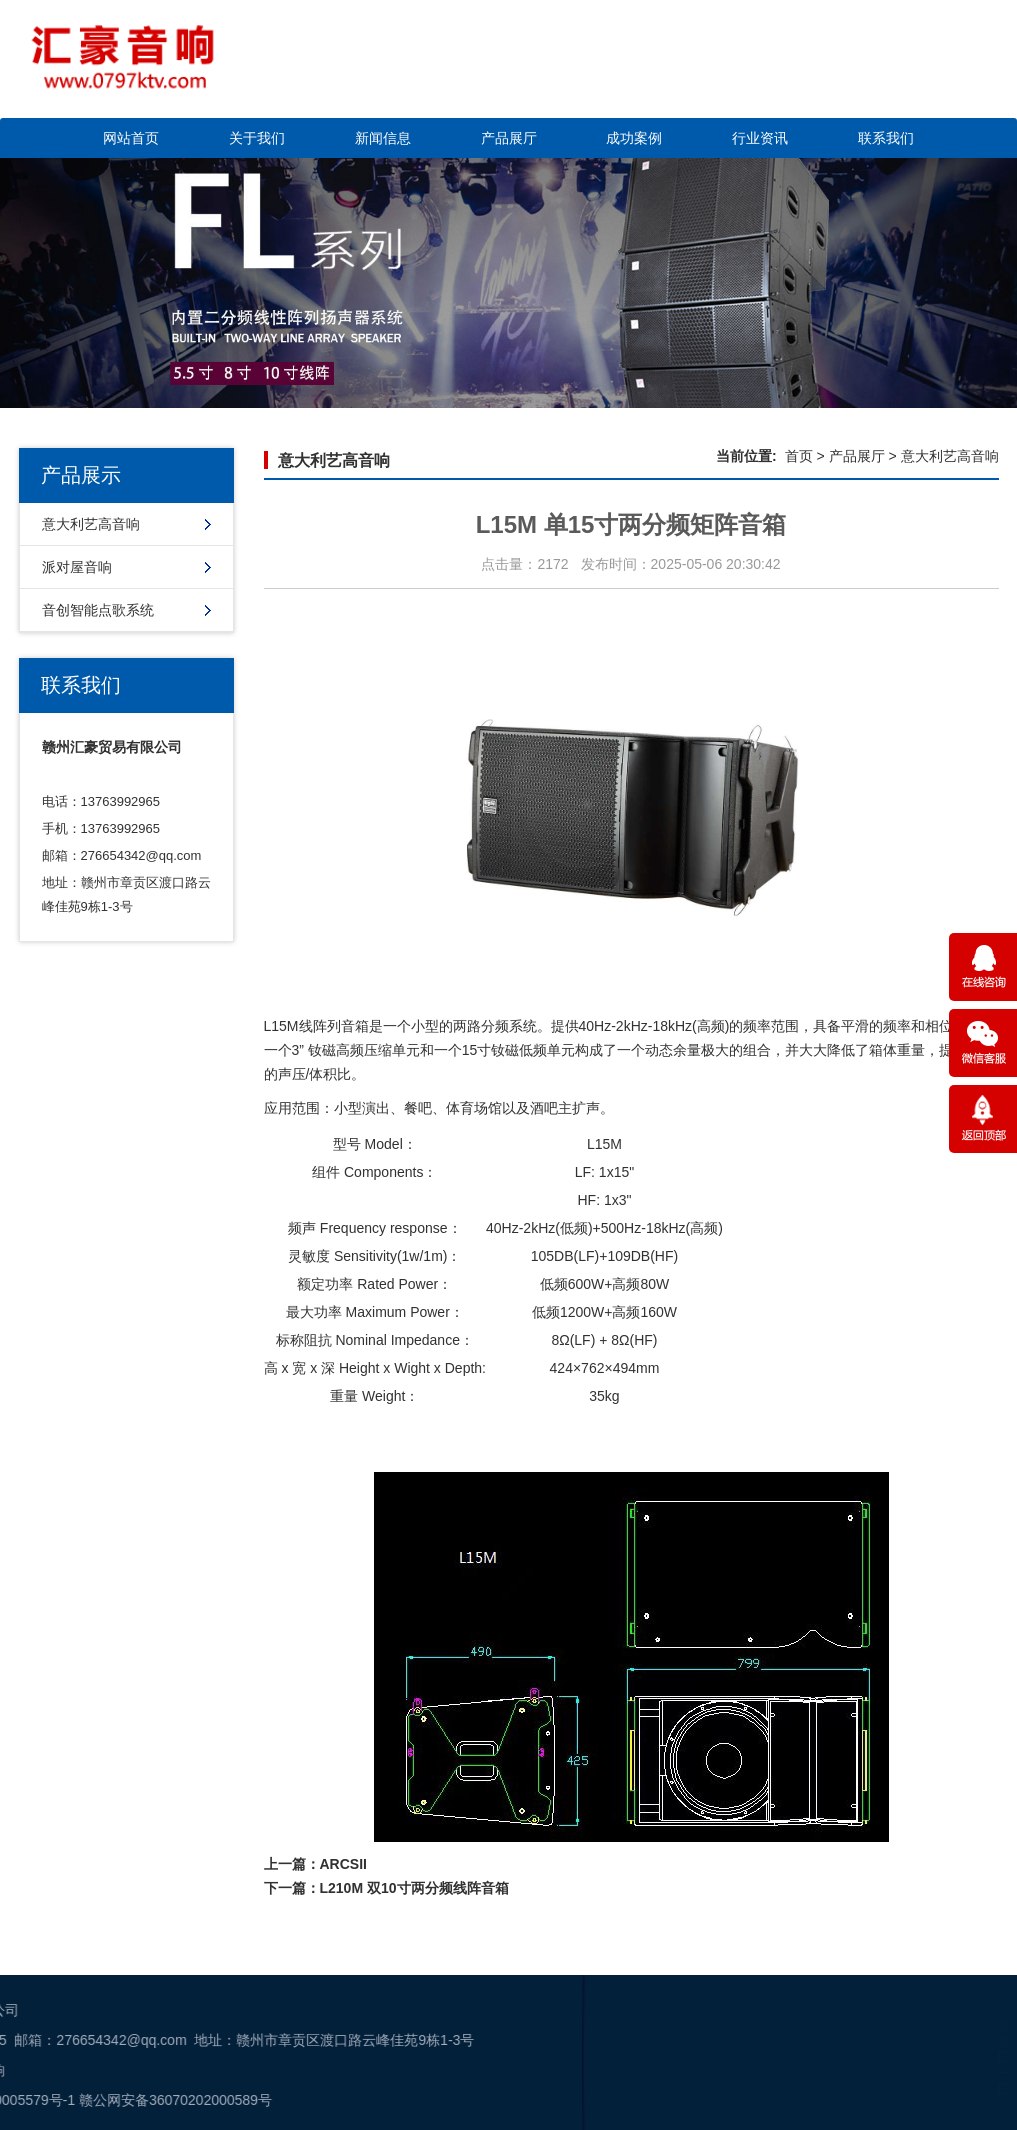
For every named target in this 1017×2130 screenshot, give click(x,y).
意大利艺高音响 (91, 524)
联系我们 (886, 138)
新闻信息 (383, 138)
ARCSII (343, 1864)
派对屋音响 (77, 567)
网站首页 (131, 138)
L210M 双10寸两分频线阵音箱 (414, 1888)
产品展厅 (509, 138)
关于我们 (257, 138)
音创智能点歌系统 (98, 610)
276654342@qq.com (141, 855)
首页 (799, 456)
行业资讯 (760, 138)
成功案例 (634, 138)
